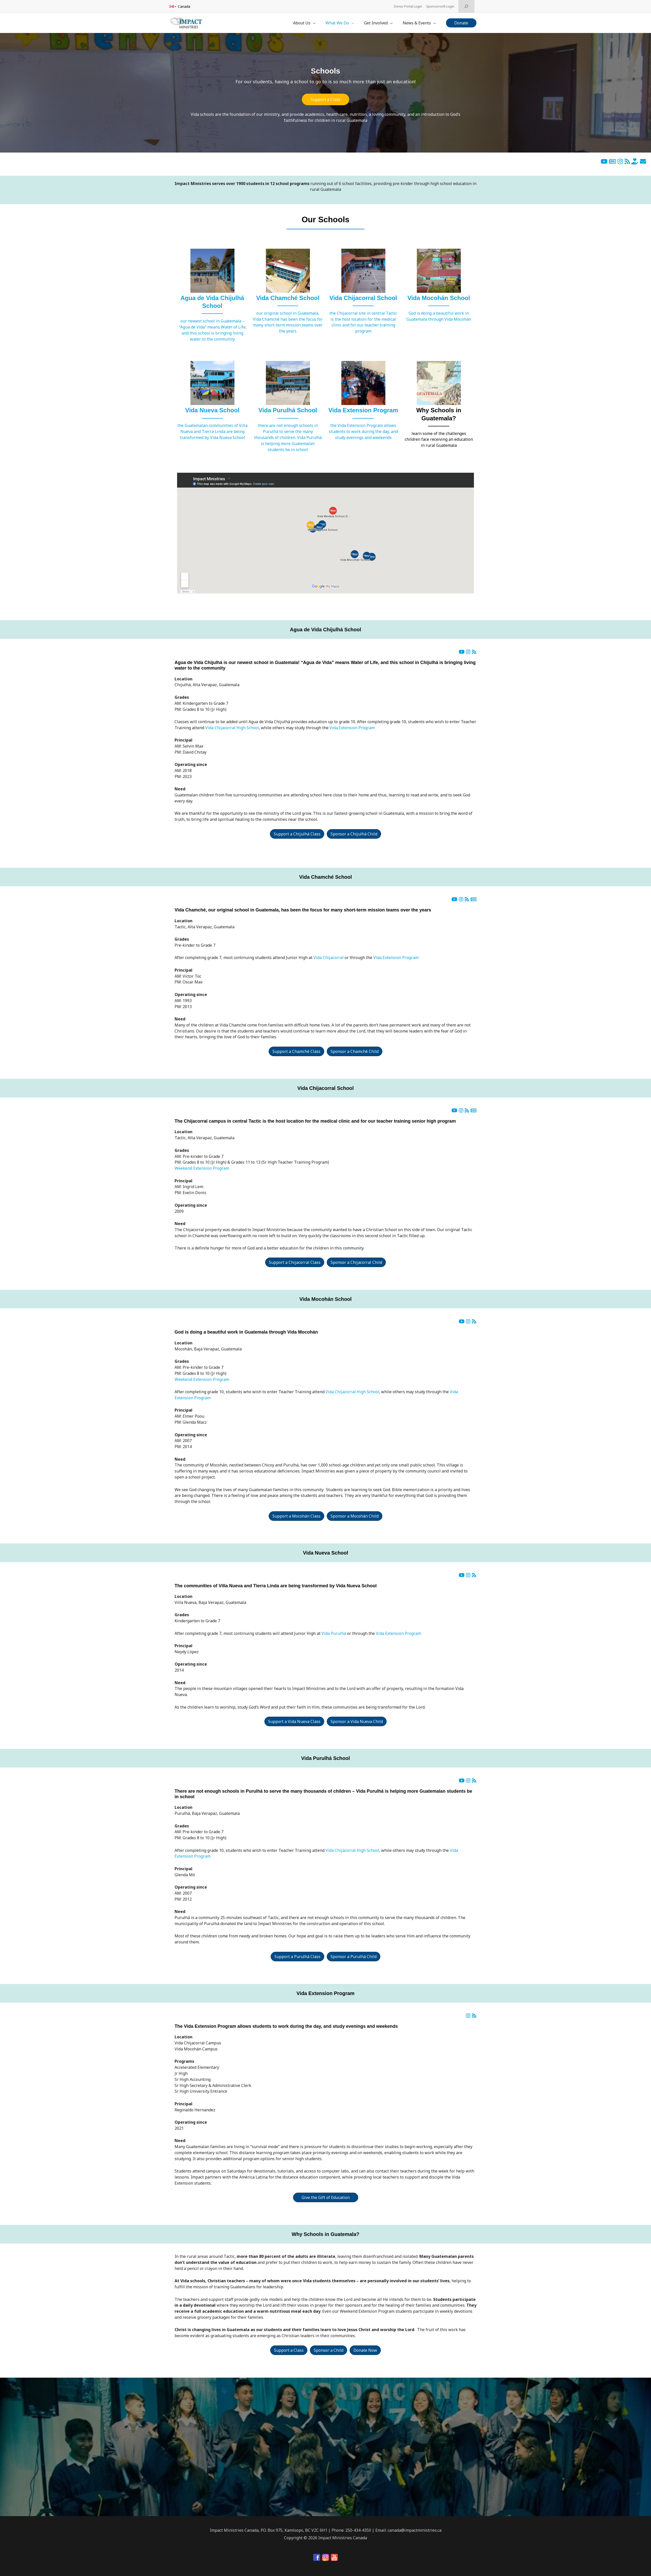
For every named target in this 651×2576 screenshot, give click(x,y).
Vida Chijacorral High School (232, 727)
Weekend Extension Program (202, 1168)
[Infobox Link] (212, 296)
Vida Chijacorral (328, 957)
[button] (461, 22)
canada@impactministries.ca (414, 2530)
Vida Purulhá (333, 1633)
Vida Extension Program (352, 727)
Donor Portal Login (408, 6)
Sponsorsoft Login (440, 6)
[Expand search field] (466, 6)
